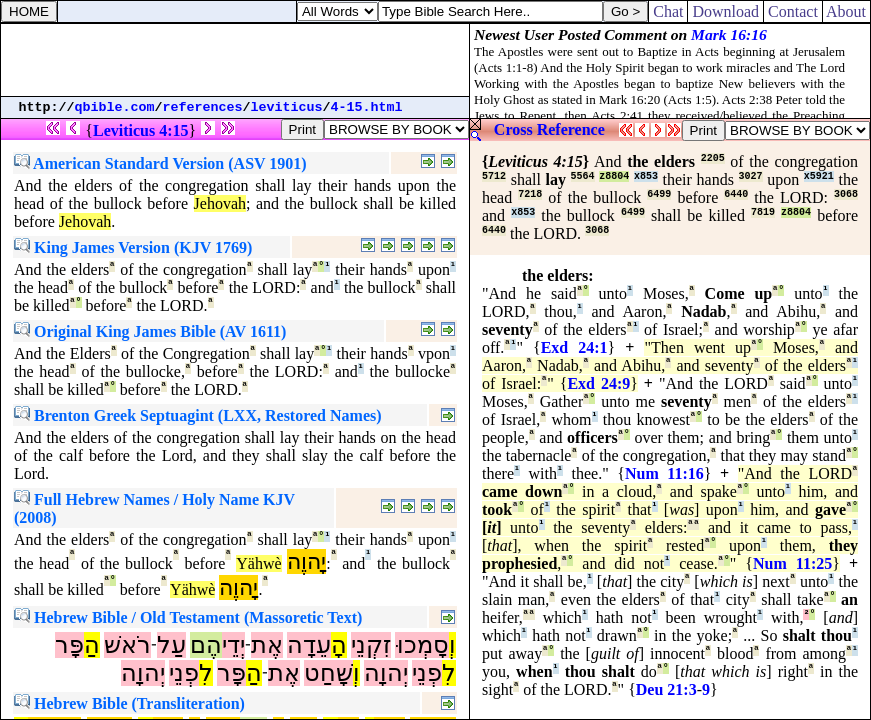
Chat (668, 11)
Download (725, 11)
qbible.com (115, 107)
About (846, 11)
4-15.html (367, 107)
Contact (793, 11)
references (203, 107)
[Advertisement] (235, 60)
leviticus (287, 107)
